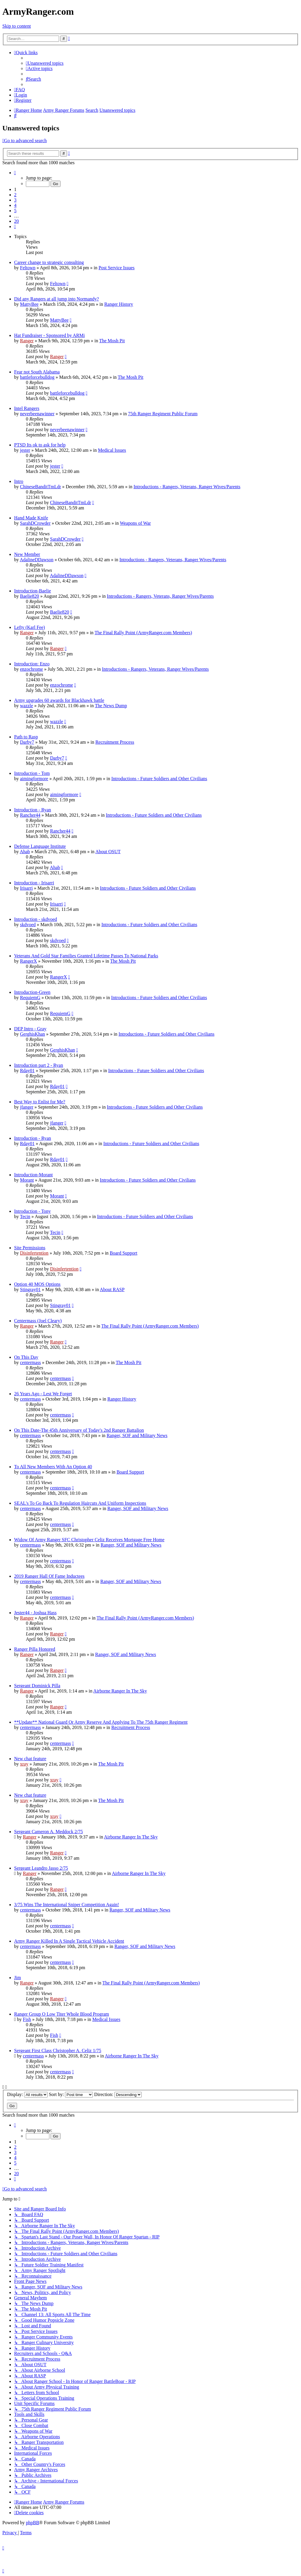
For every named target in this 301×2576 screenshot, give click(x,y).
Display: (27, 2094)
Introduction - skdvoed (35, 919)
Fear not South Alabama (37, 371)
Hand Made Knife (31, 517)
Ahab (25, 851)
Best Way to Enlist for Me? (39, 1101)
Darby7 (27, 742)
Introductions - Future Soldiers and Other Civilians (159, 778)
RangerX (28, 961)
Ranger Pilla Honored (34, 1649)
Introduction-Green (32, 992)
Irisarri (26, 888)
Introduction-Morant (33, 1174)
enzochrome (31, 669)
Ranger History (118, 304)
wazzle (26, 705)
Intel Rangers (26, 408)
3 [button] (15, 199)
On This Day (26, 1357)
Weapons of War (135, 523)
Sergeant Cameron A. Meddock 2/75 (48, 1831)
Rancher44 (30, 815)
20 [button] (16, 221)
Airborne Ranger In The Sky (120, 1690)
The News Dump (111, 705)
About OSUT (108, 851)
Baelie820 (29, 596)
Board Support (123, 1252)
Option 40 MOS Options (37, 1284)
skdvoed (28, 924)
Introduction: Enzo (31, 663)
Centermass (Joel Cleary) (38, 1320)
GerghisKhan (32, 1034)
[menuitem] (44, 63)
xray (24, 1763)
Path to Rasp (26, 736)
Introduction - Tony (32, 1211)
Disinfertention (34, 1252)
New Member (27, 554)
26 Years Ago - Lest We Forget (43, 1393)
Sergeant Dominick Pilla (37, 1685)
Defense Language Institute (40, 846)
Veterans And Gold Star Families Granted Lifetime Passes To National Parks (86, 955)
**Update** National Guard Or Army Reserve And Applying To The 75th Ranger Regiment (101, 1722)
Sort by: (71, 2094)
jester (25, 450)
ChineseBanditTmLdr (40, 486)
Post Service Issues (116, 267)
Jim (17, 1977)
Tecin (25, 1216)
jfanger (26, 1107)
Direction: (118, 2094)
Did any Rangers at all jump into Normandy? (56, 298)
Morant (27, 1179)
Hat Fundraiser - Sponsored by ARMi (49, 335)
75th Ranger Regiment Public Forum (162, 413)
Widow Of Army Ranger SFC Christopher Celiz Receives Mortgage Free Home (89, 1539)
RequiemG (30, 997)
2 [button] (15, 194)
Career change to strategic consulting (49, 262)
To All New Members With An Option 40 (53, 1466)
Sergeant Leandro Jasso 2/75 (41, 1868)
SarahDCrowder (35, 523)
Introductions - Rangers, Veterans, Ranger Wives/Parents (186, 486)
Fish (27, 2019)
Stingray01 (30, 1289)
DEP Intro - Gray (30, 1028)
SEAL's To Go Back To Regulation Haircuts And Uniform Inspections (80, 1503)
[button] (15, 172)
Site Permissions (29, 1247)
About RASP (112, 1289)
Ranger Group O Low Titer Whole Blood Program (61, 2014)
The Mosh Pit (112, 340)
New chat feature (30, 1758)
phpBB (32, 2522)
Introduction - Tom (32, 773)
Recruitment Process (114, 742)
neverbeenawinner (37, 413)
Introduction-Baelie (32, 590)
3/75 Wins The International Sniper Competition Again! (66, 1904)
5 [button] (15, 210)
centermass (30, 1362)
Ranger (27, 340)
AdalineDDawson (36, 559)
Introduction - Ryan (32, 809)
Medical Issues (112, 450)
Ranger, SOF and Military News (137, 1435)
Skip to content (16, 26)
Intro (18, 481)
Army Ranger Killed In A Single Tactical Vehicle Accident (69, 1941)
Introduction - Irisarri (34, 882)
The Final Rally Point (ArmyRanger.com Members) (143, 632)
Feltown (27, 267)
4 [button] (15, 205)
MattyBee (29, 304)
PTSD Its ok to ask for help (40, 444)
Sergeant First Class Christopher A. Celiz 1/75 (57, 2050)
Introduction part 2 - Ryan (38, 1065)
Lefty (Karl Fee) (29, 627)
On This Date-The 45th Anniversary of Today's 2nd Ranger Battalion (79, 1430)
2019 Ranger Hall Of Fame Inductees (49, 1576)
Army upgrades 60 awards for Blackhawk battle (59, 700)
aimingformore (34, 778)
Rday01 (27, 1070)
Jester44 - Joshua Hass (35, 1612)
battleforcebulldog (37, 377)
